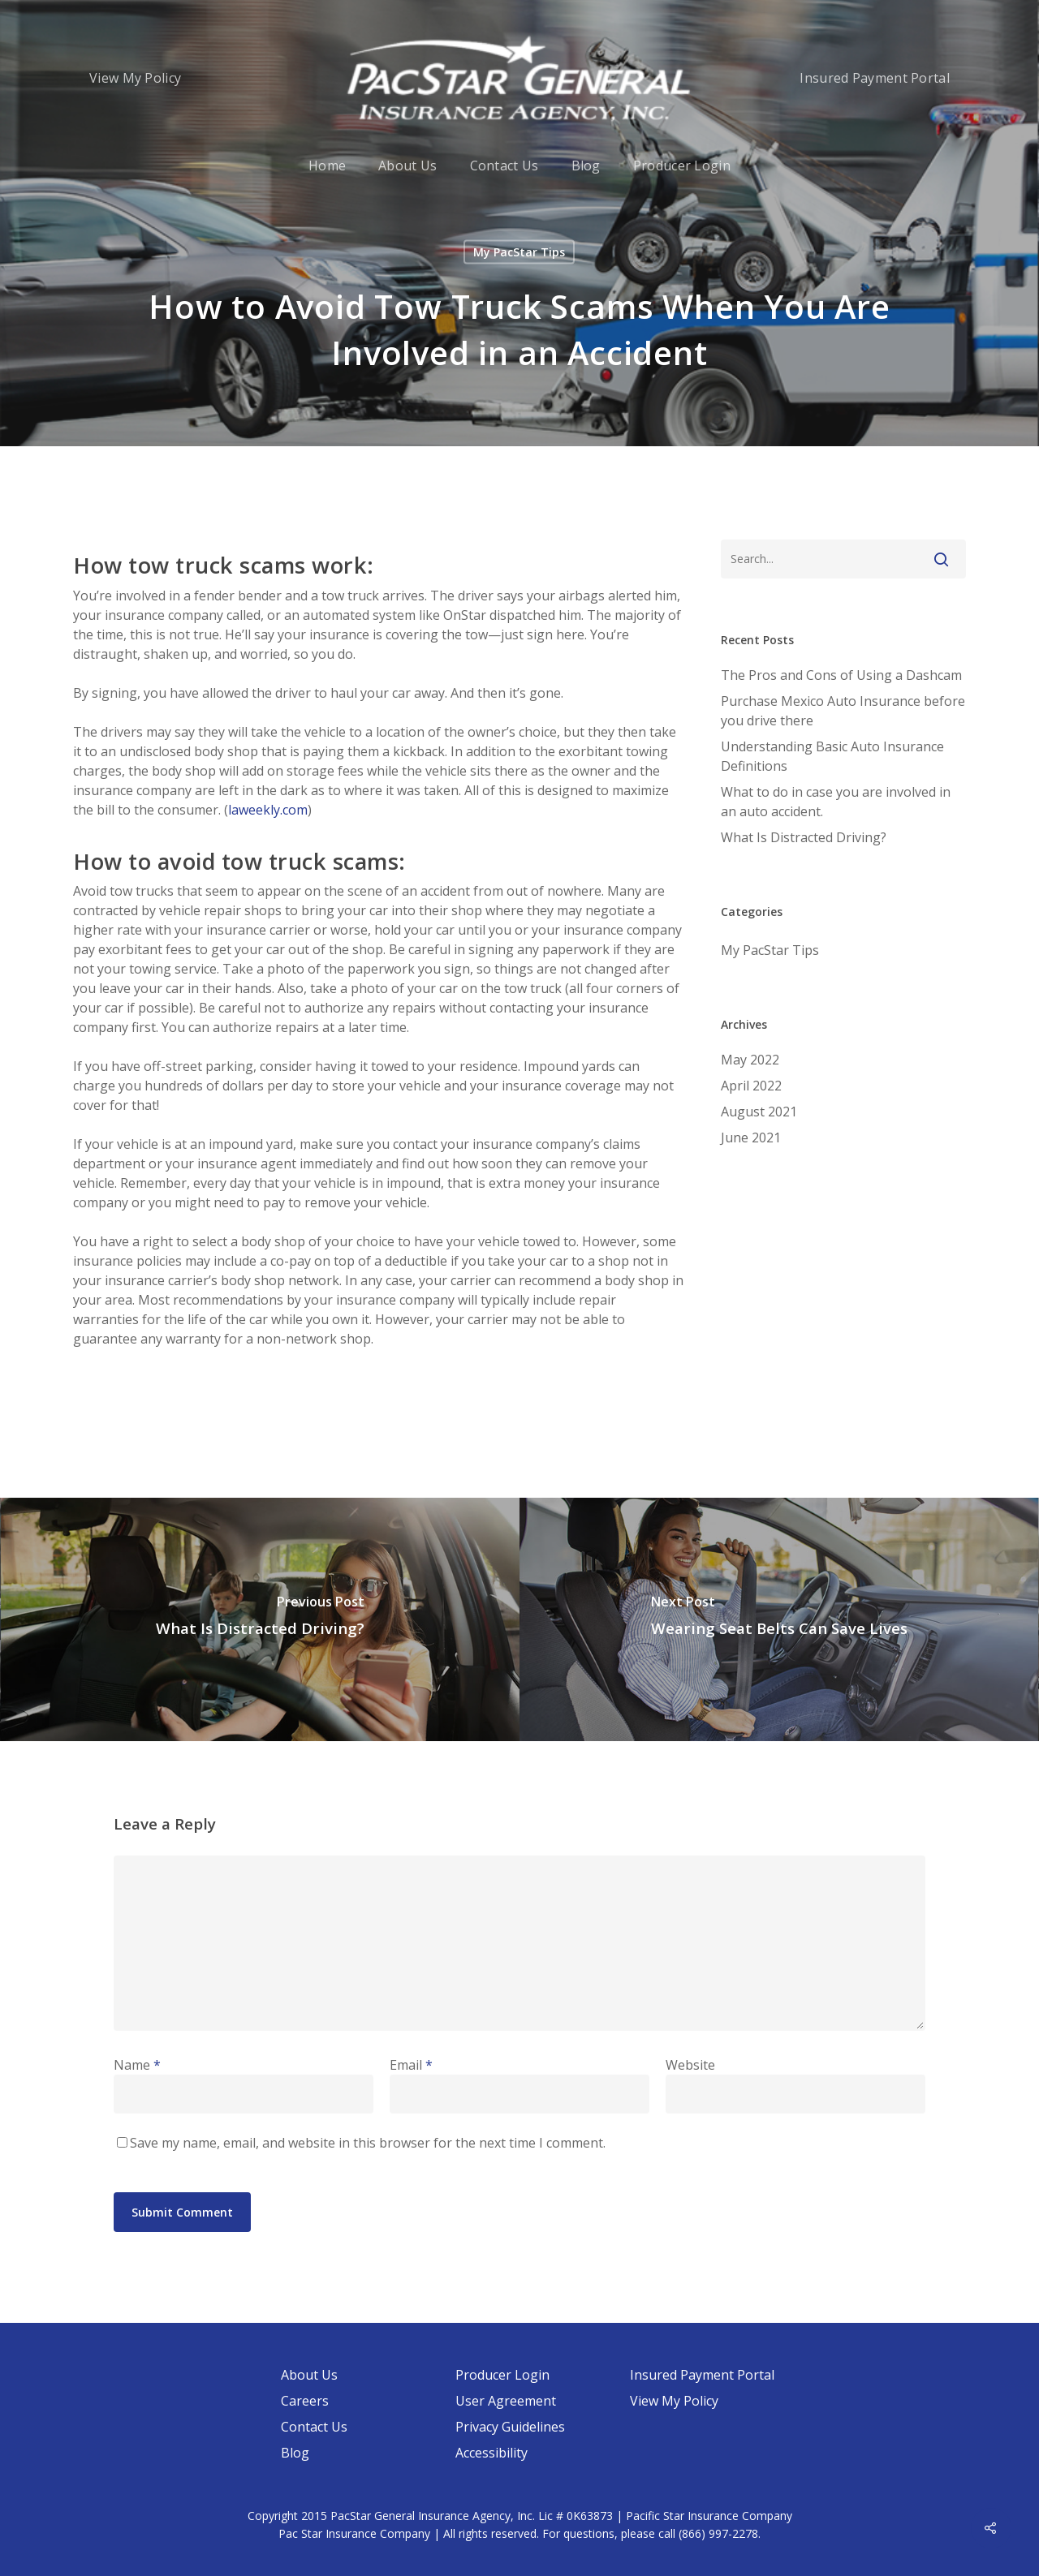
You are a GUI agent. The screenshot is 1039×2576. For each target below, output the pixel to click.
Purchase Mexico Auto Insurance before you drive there (843, 710)
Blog (586, 165)
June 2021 (751, 1137)
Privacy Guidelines (510, 2427)
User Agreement (505, 2401)
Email (411, 2065)
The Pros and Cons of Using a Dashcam (841, 675)
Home (327, 165)
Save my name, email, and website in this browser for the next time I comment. (368, 2143)
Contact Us (504, 165)
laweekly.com (268, 810)
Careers (305, 2401)
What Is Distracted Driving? (803, 837)
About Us (407, 165)
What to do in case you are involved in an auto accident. (836, 801)
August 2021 (759, 1111)
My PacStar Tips (519, 252)
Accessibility (491, 2453)
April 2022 (751, 1085)
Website (690, 2065)
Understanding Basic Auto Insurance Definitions (832, 756)
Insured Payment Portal (875, 78)
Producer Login (682, 165)
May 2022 (750, 1060)
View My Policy (135, 78)
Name (137, 2065)
